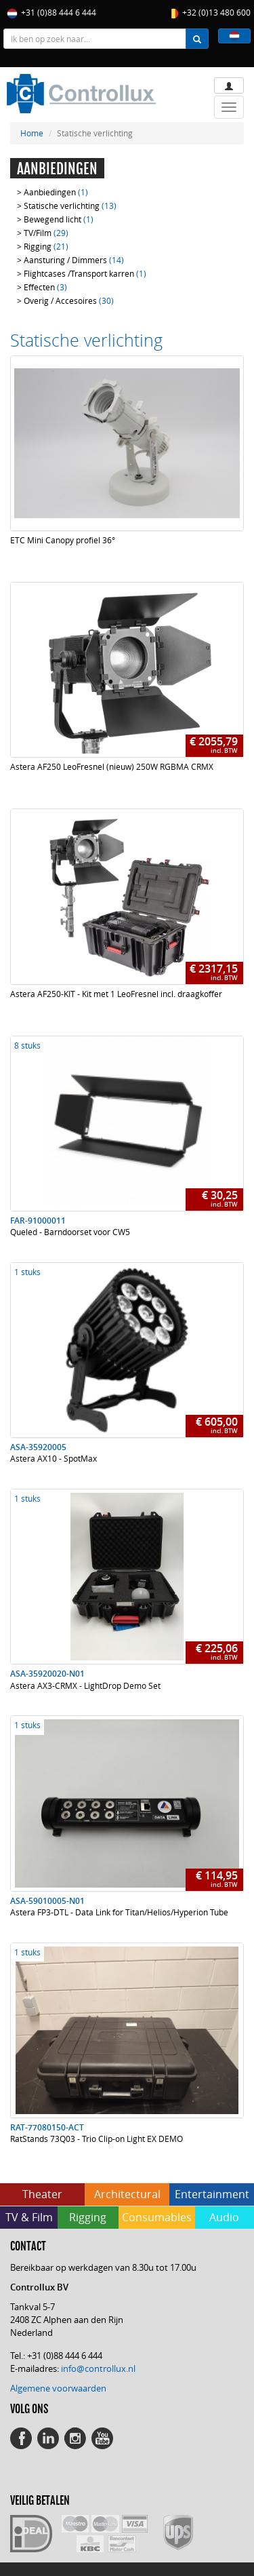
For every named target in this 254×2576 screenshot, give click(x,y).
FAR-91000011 (38, 1220)
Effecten (45, 286)
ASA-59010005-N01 (47, 1901)
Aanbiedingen (56, 192)
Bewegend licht (58, 219)
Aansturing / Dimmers (74, 259)
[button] (234, 35)
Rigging (46, 246)
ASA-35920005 (38, 1447)
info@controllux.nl (98, 2368)
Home (31, 133)
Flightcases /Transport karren (85, 273)
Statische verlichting (70, 205)
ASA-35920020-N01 (47, 1673)
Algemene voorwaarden (58, 2388)
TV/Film (46, 232)
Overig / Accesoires (69, 300)
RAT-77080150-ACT (47, 2127)
